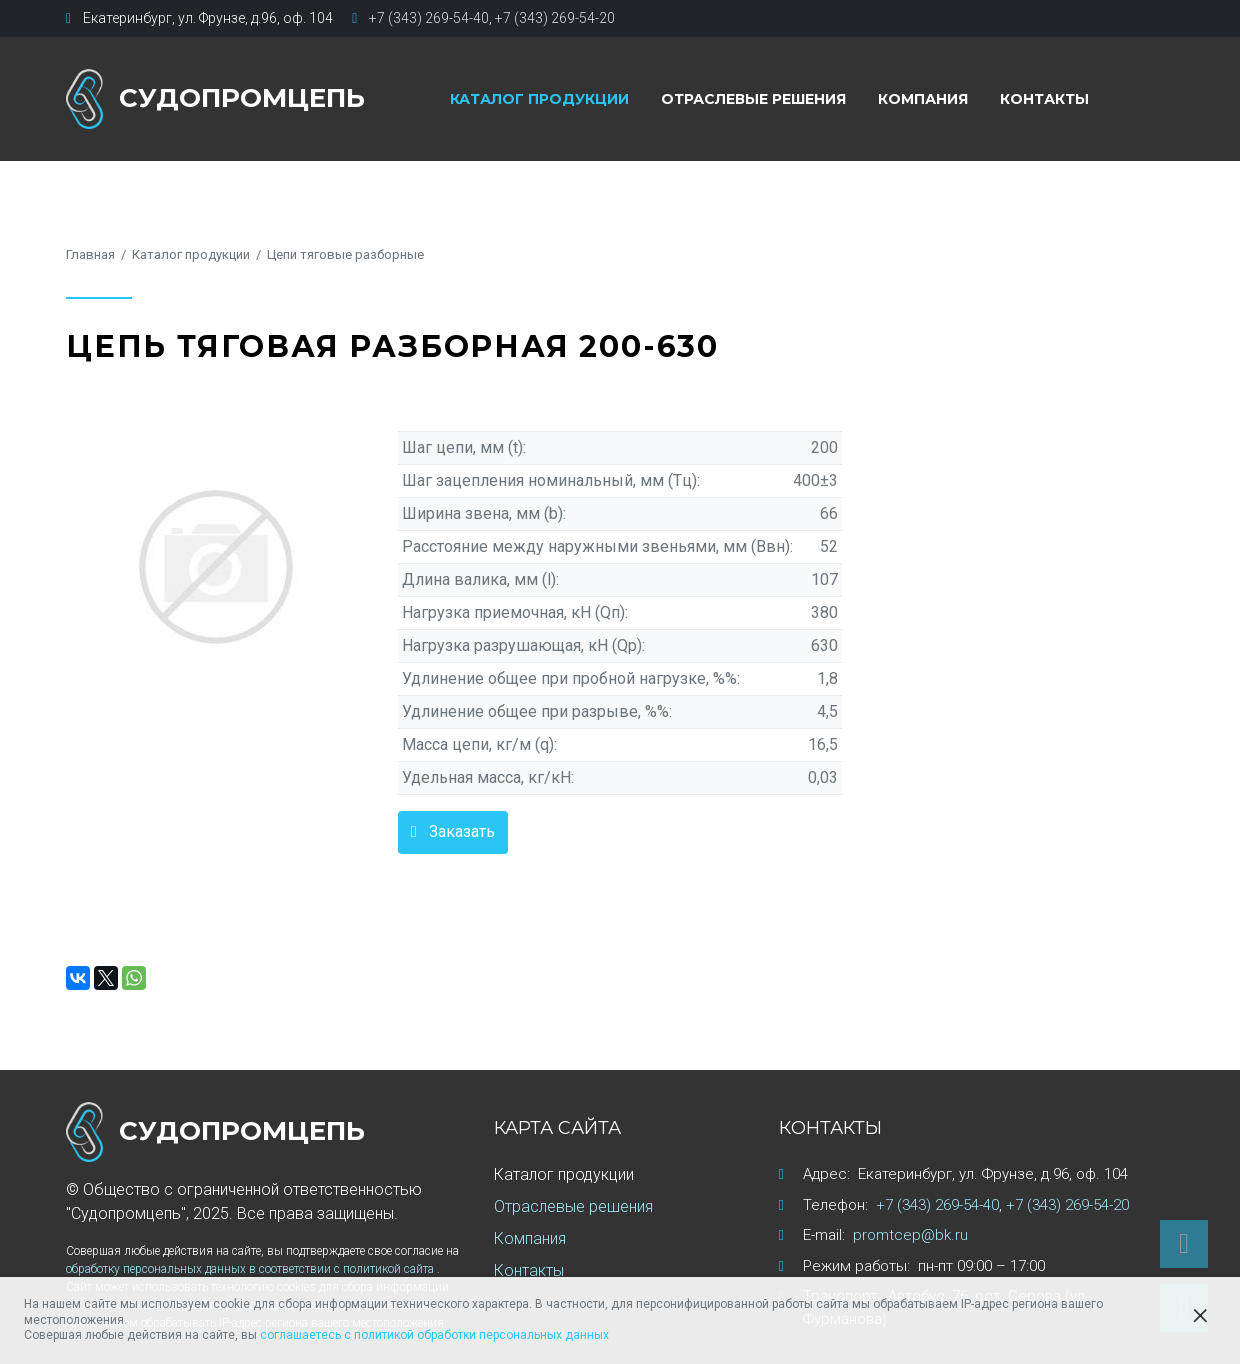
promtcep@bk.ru (910, 1235)
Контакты (1044, 99)
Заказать (462, 831)
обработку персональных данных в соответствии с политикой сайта (251, 1269)
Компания (923, 99)
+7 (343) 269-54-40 (429, 18)
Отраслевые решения (753, 99)
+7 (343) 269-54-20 (555, 18)
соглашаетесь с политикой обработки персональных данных (434, 1335)
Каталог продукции (539, 99)
